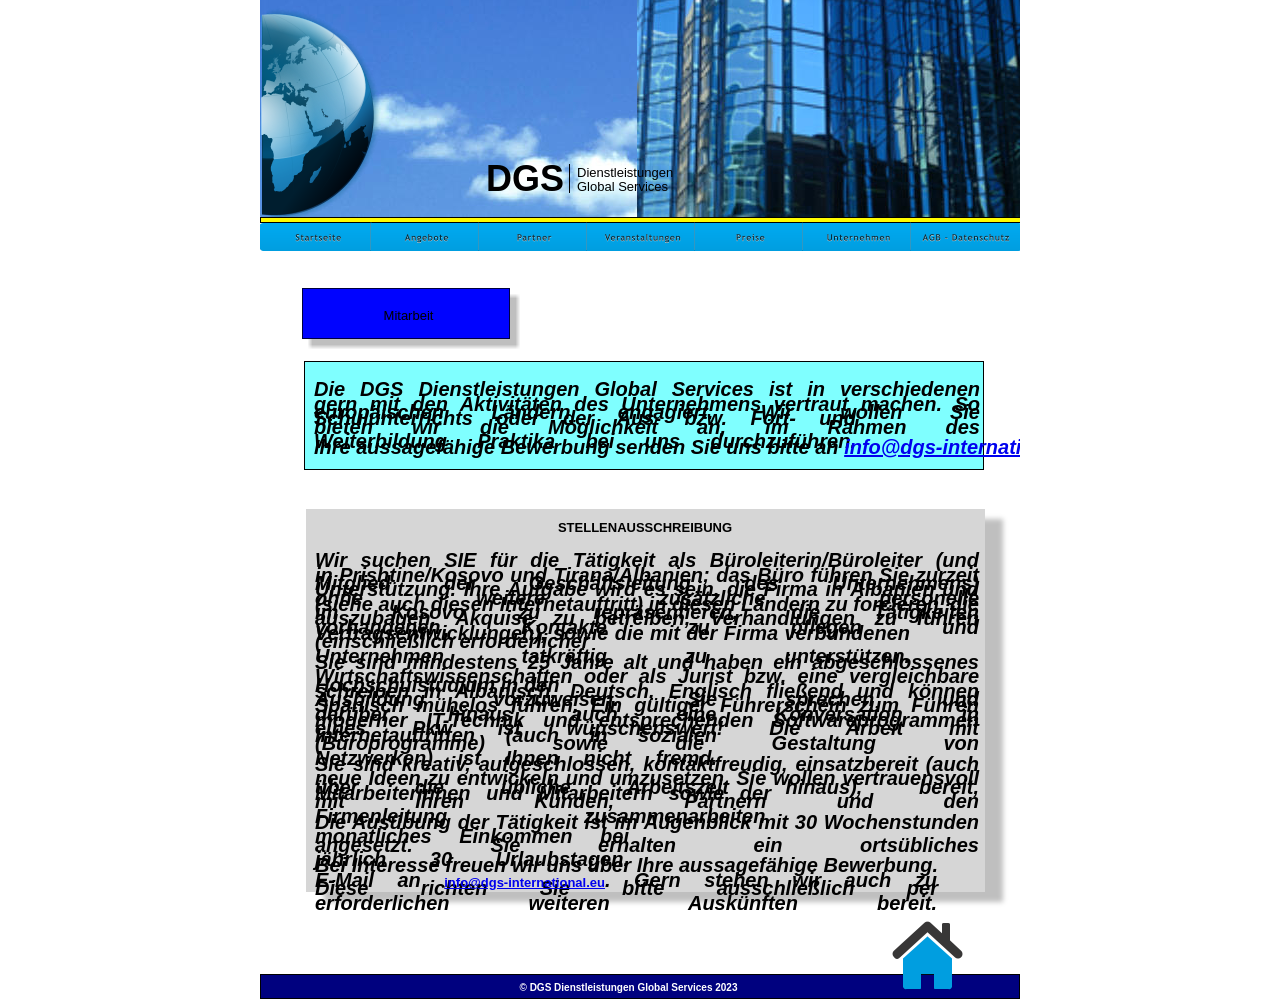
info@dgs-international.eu (967, 447)
